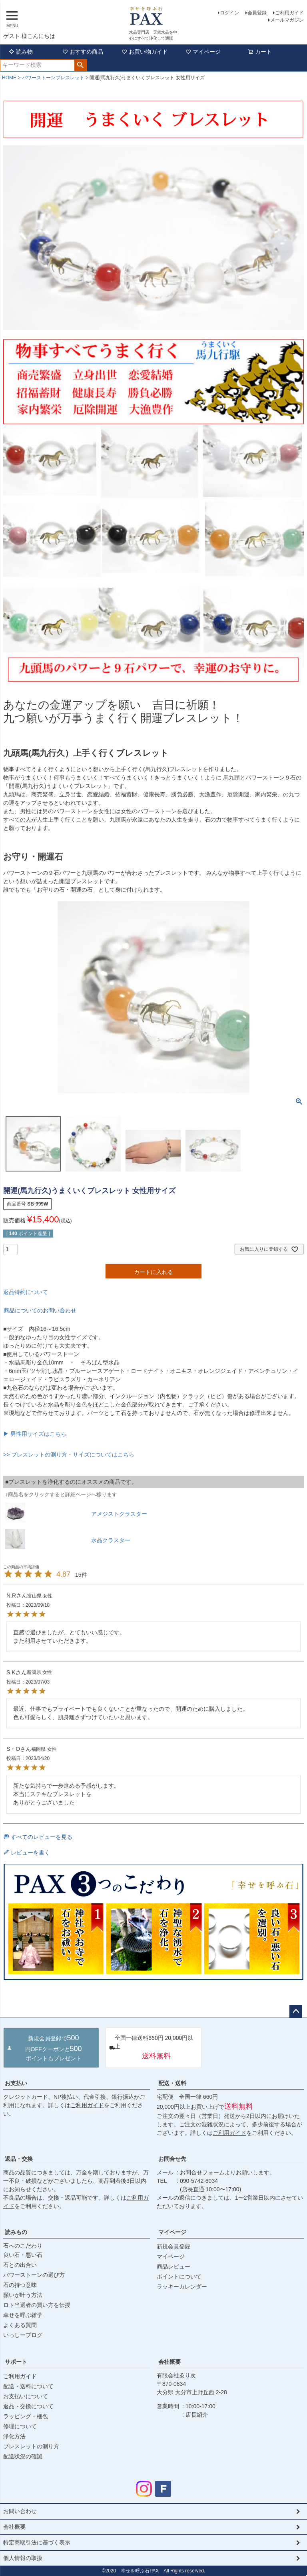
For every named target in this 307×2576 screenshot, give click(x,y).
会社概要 (169, 2362)
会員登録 (257, 13)
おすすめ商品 (82, 51)
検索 (80, 65)
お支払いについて (25, 2396)
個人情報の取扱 (22, 2558)
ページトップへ (295, 2011)
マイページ (203, 51)
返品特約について (25, 1292)
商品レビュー (173, 2266)
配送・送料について (28, 2386)
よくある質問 (20, 2325)
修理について (20, 2426)
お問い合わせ (20, 2511)
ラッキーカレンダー (182, 2286)
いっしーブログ (22, 2335)
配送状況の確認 (22, 2456)
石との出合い (20, 2265)
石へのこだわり (22, 2245)
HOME (9, 77)
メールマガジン (287, 20)
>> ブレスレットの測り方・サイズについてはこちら (68, 1454)
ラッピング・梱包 (25, 2416)
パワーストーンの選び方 (34, 2275)
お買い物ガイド (145, 51)
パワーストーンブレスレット (53, 77)
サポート (16, 2362)
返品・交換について (28, 2406)
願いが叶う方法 (22, 2295)
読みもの (16, 2232)
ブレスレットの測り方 (31, 2446)
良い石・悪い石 (22, 2255)
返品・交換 (19, 2159)
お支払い (16, 2083)
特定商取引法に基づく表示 (36, 2542)
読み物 (21, 51)
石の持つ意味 (20, 2285)
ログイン (229, 13)
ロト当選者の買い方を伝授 (36, 2305)
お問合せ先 (172, 2159)
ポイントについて (179, 2276)
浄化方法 (14, 2436)
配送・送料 (172, 2083)
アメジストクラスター (119, 1514)
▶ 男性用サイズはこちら (34, 1434)
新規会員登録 (173, 2246)
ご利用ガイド (289, 13)
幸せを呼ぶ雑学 (22, 2315)
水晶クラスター (110, 1540)
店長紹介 (196, 2414)
